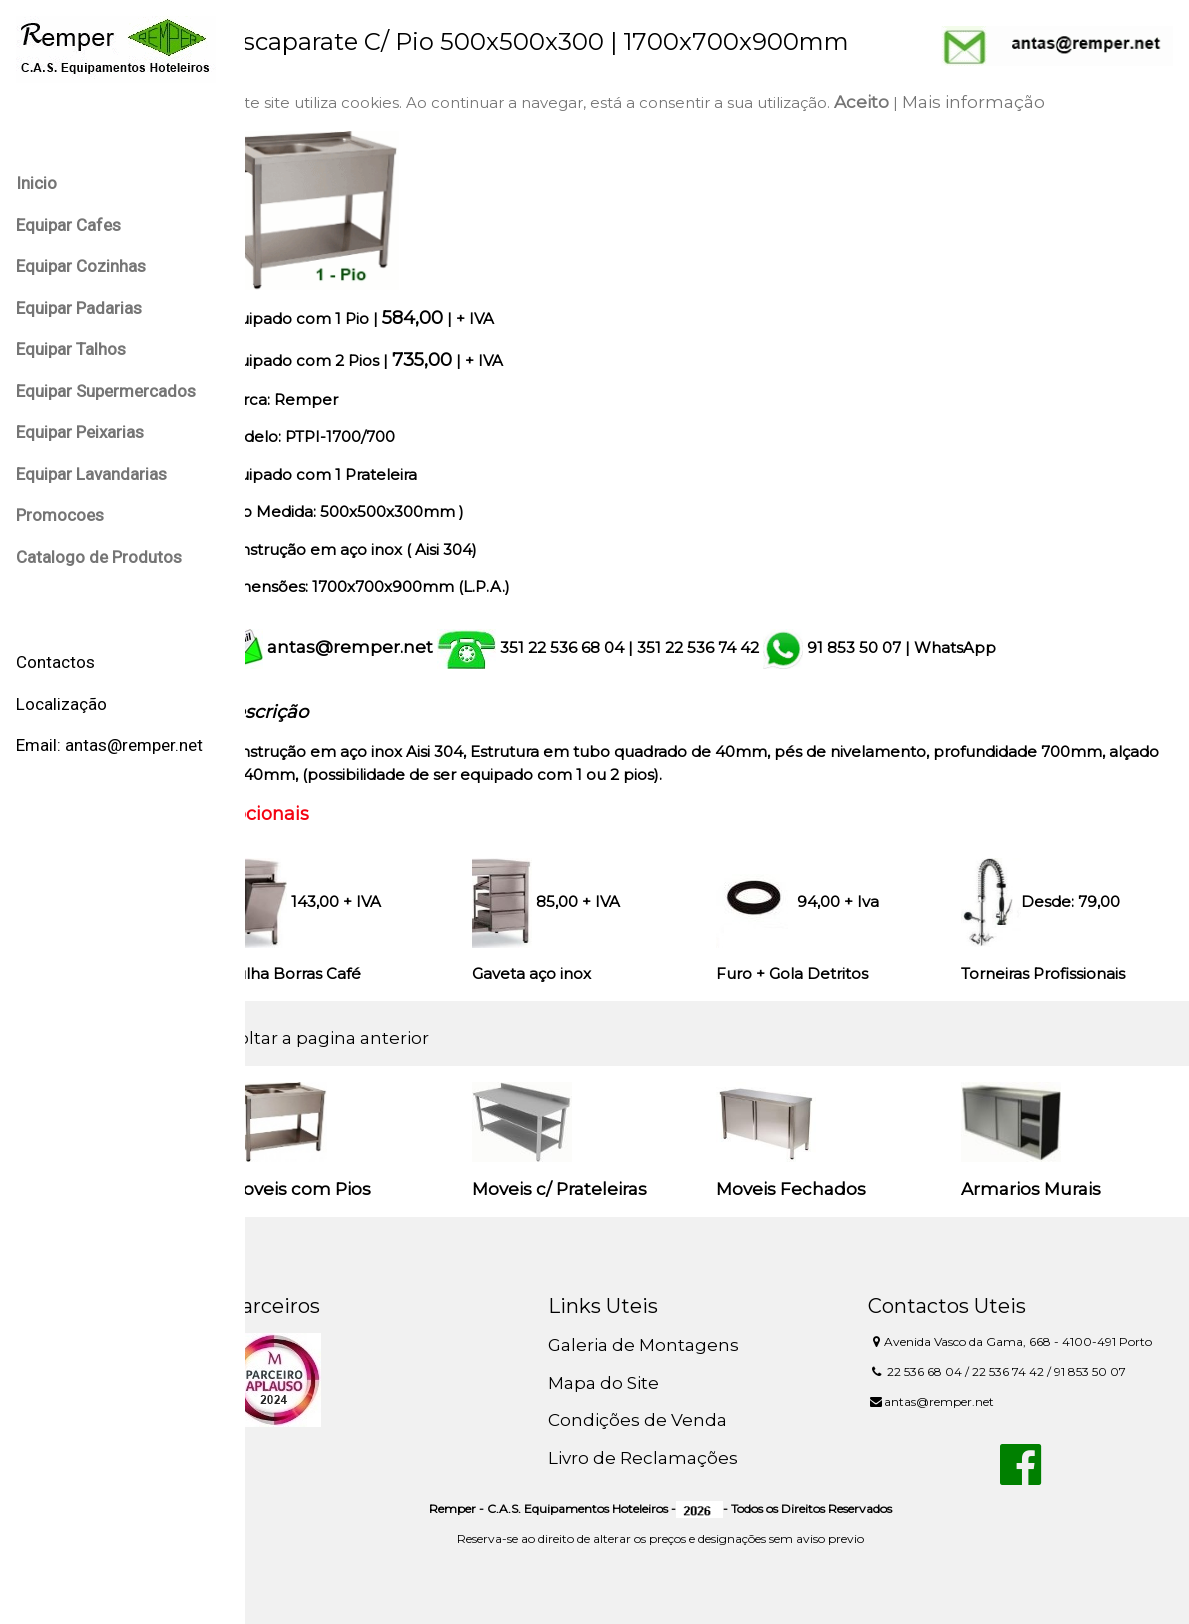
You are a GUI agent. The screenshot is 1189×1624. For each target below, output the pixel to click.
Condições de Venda (659, 1420)
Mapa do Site (625, 1383)
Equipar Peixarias (80, 432)
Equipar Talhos (71, 349)
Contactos (55, 662)
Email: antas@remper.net (109, 745)
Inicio (36, 183)
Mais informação (1007, 102)
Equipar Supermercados (106, 391)
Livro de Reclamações (665, 1458)
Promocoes (60, 515)
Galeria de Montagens (665, 1345)
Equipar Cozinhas (81, 266)
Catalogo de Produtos (99, 557)
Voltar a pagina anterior (362, 1038)
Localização (61, 704)
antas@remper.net (384, 647)
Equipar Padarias (79, 308)
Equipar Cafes (68, 225)
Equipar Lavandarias (91, 474)
